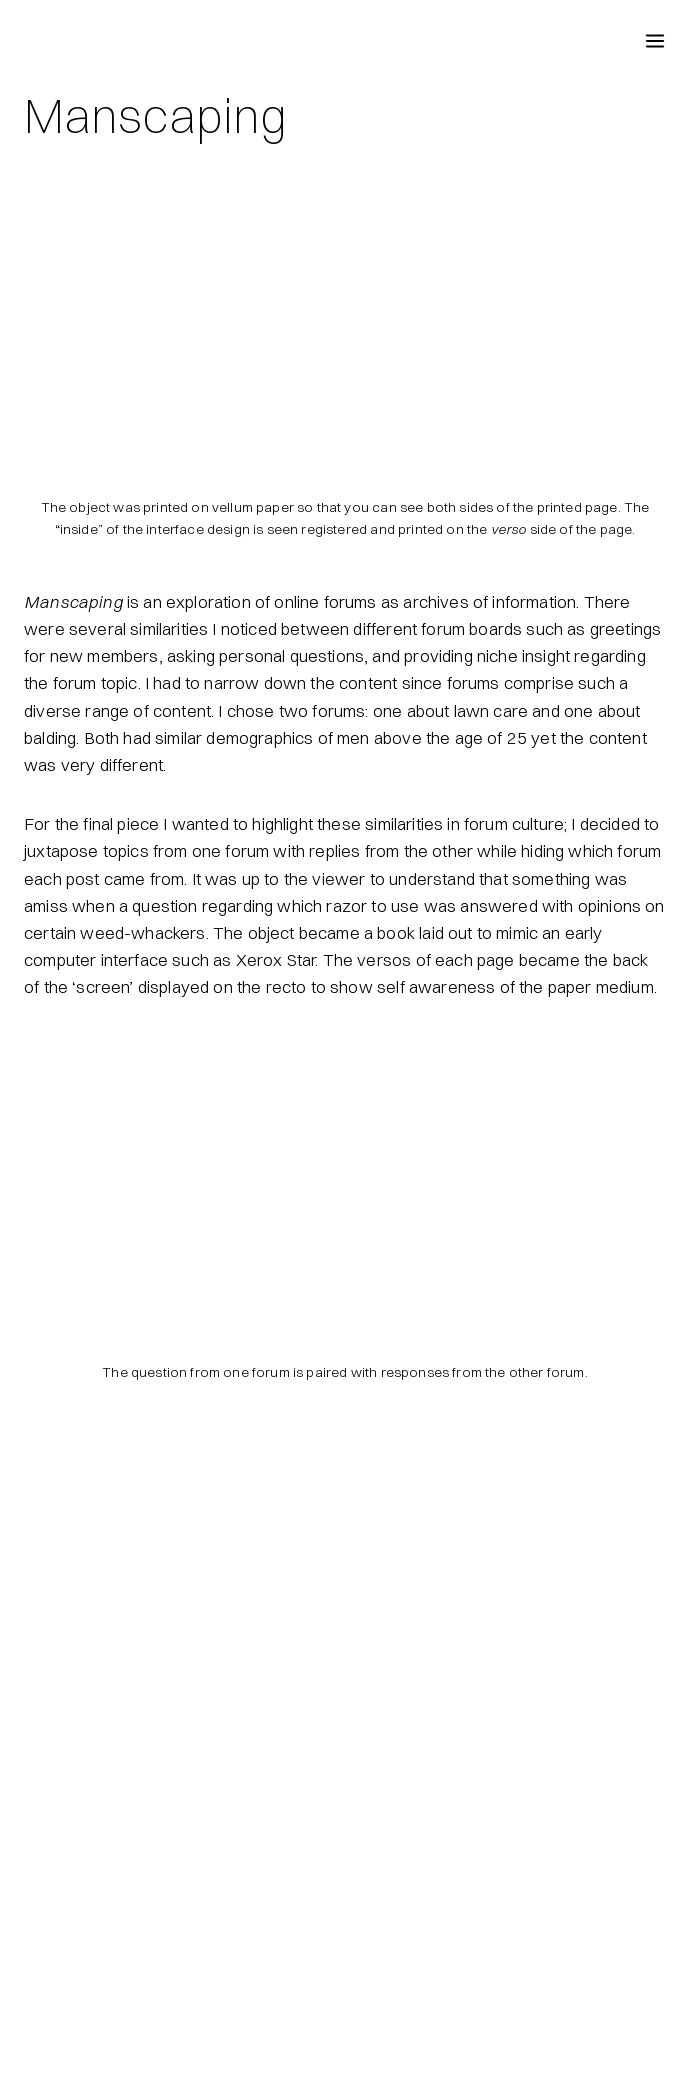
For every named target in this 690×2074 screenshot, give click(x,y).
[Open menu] (655, 39)
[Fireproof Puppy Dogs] (40, 40)
